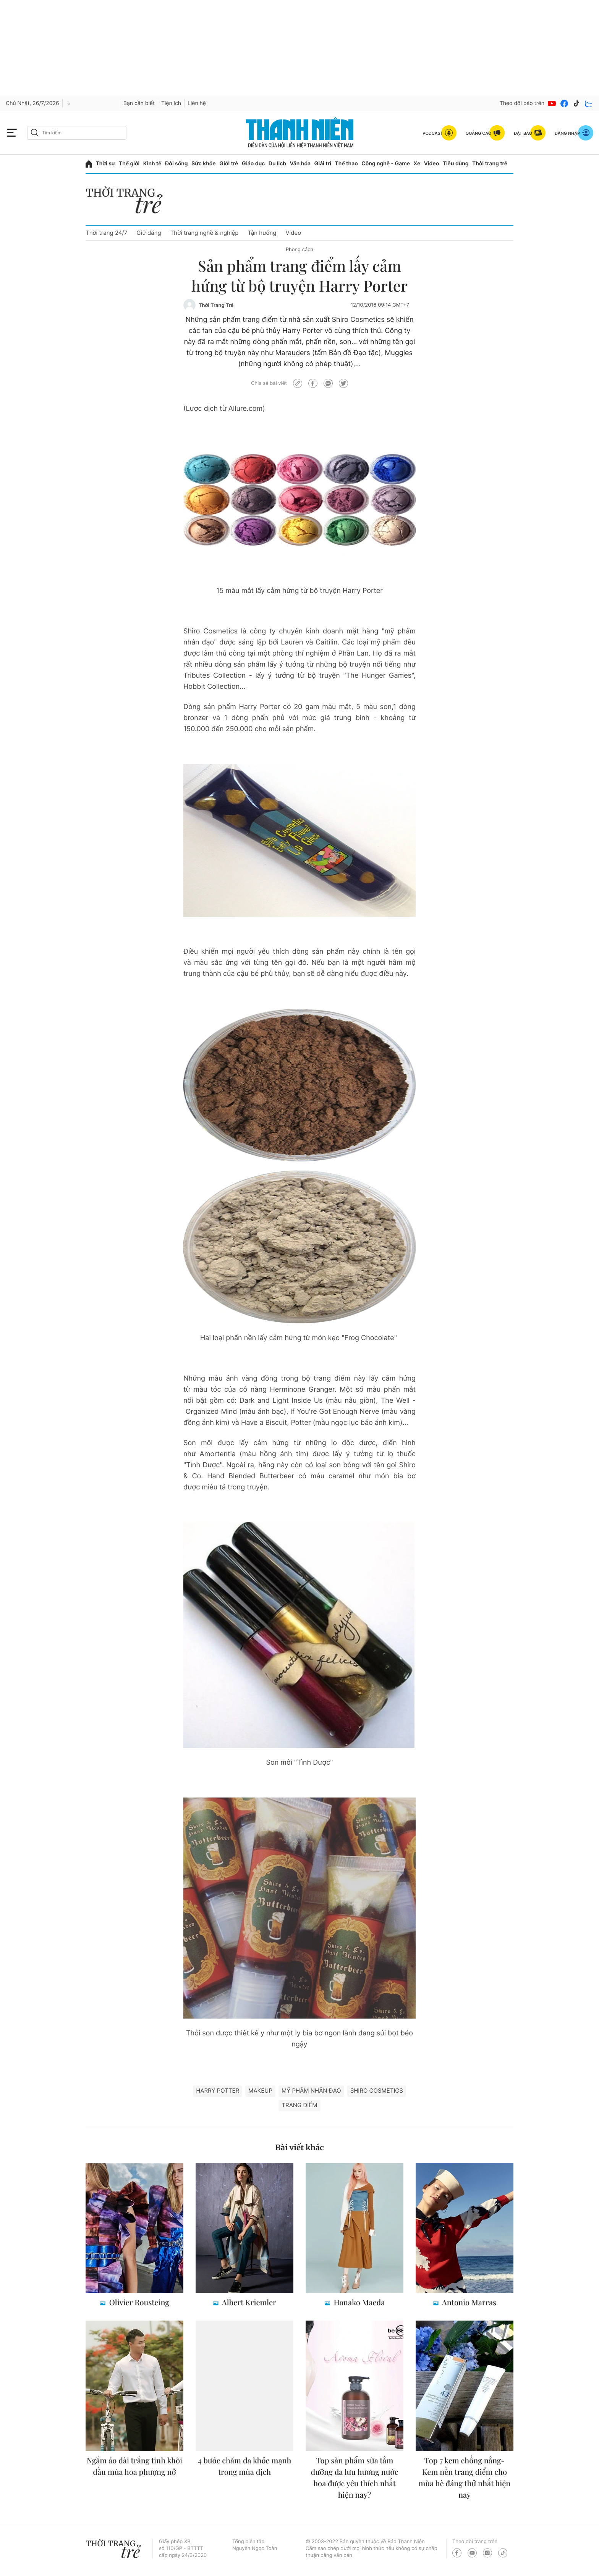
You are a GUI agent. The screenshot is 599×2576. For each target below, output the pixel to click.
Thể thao (346, 163)
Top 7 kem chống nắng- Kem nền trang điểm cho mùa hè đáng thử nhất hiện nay (465, 2477)
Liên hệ (197, 103)
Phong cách (299, 250)
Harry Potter (217, 2090)
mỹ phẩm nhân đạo (311, 2090)
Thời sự (105, 163)
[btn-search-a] (34, 132)
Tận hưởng (262, 232)
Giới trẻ (228, 163)
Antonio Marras (468, 2302)
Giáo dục (253, 163)
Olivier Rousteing (138, 2302)
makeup (260, 2090)
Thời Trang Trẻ (216, 305)
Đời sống (176, 163)
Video (431, 163)
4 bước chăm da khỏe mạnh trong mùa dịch (244, 2466)
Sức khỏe (203, 163)
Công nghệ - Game (385, 163)
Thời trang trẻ (489, 163)
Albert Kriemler (248, 2302)
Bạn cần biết (139, 103)
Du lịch (277, 163)
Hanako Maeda (358, 2302)
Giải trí (322, 163)
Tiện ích (171, 103)
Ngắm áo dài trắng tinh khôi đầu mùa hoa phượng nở (134, 2466)
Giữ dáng (148, 232)
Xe (417, 163)
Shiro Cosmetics (376, 2090)
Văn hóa (300, 163)
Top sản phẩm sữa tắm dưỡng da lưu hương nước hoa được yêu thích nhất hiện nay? (354, 2477)
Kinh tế (152, 163)
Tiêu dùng (456, 163)
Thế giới (129, 163)
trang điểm (299, 2105)
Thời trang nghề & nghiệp (204, 232)
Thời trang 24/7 (106, 232)
